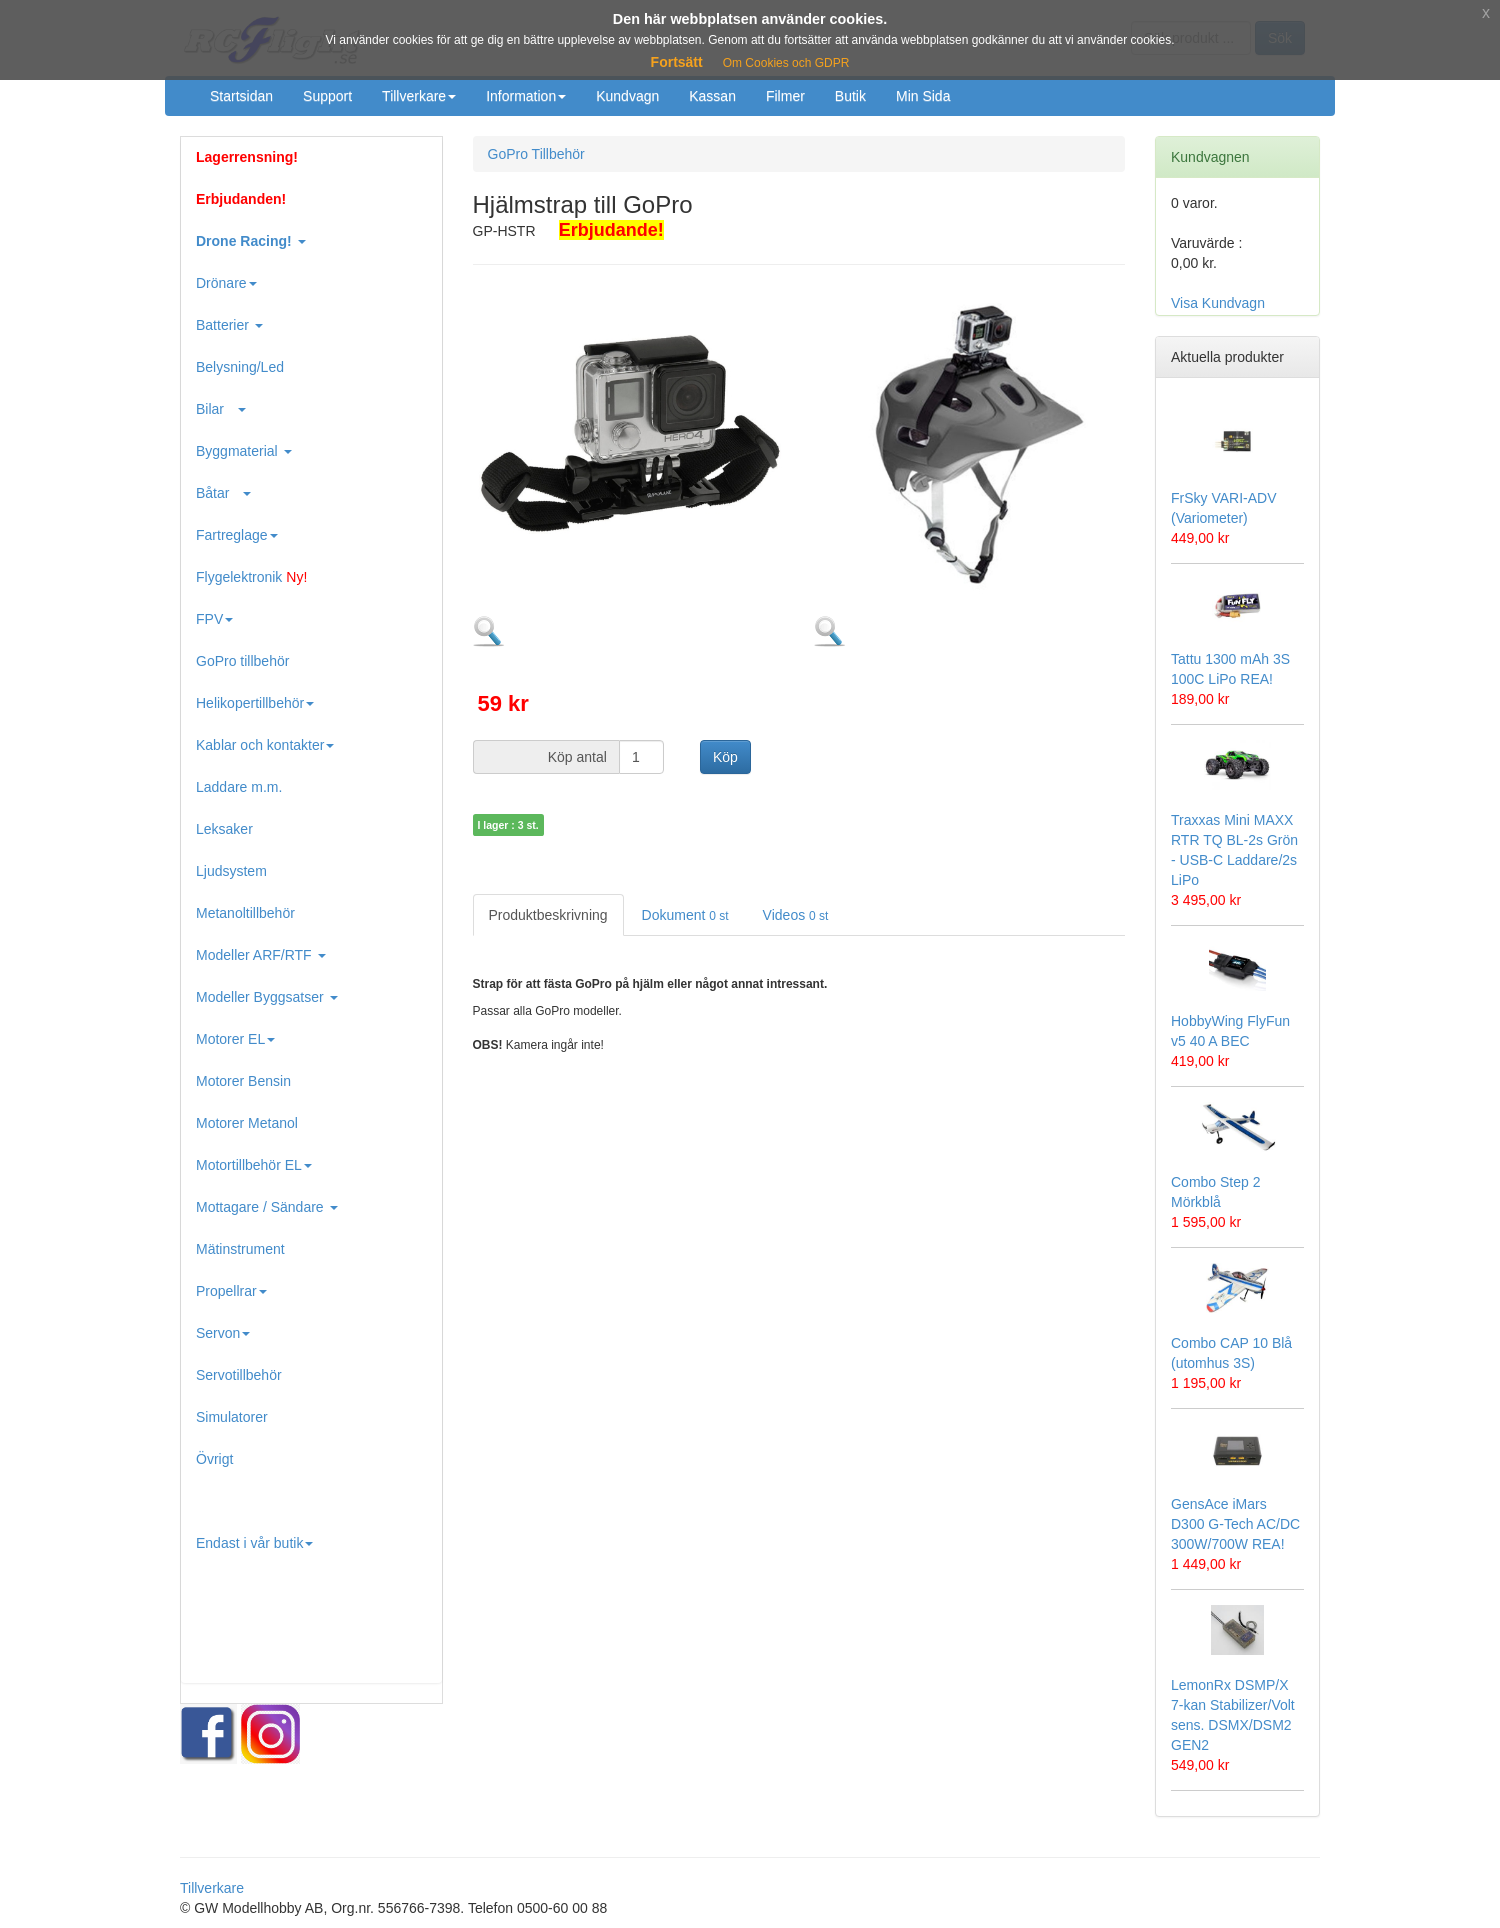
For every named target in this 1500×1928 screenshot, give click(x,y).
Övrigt (214, 1459)
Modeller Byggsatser (267, 997)
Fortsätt (677, 62)
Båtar (223, 493)
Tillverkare (419, 96)
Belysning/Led (240, 367)
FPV (214, 619)
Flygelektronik (251, 577)
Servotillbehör (239, 1375)
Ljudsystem (231, 871)
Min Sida (923, 96)
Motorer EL (235, 1039)
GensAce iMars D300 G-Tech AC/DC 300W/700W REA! (1235, 1524)
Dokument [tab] (685, 915)
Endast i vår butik (254, 1543)
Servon (223, 1333)
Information (526, 96)
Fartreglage (237, 535)
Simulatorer (232, 1417)
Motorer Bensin (243, 1081)
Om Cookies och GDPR (786, 63)
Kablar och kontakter (265, 745)
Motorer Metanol (247, 1123)
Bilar (221, 409)
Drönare (226, 283)
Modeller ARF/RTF (261, 955)
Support (327, 96)
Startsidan (241, 96)
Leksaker (224, 829)
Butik (850, 96)
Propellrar (231, 1291)
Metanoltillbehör (245, 913)
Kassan (712, 96)
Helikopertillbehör (255, 703)
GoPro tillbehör (242, 661)
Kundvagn (627, 96)
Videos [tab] (796, 915)
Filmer (785, 96)
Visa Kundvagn (1218, 303)
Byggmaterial (244, 451)
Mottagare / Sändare (267, 1207)
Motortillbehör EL (254, 1165)
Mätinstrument (240, 1249)
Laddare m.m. (239, 787)
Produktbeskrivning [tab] (548, 915)
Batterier (229, 325)
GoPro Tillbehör (536, 154)
